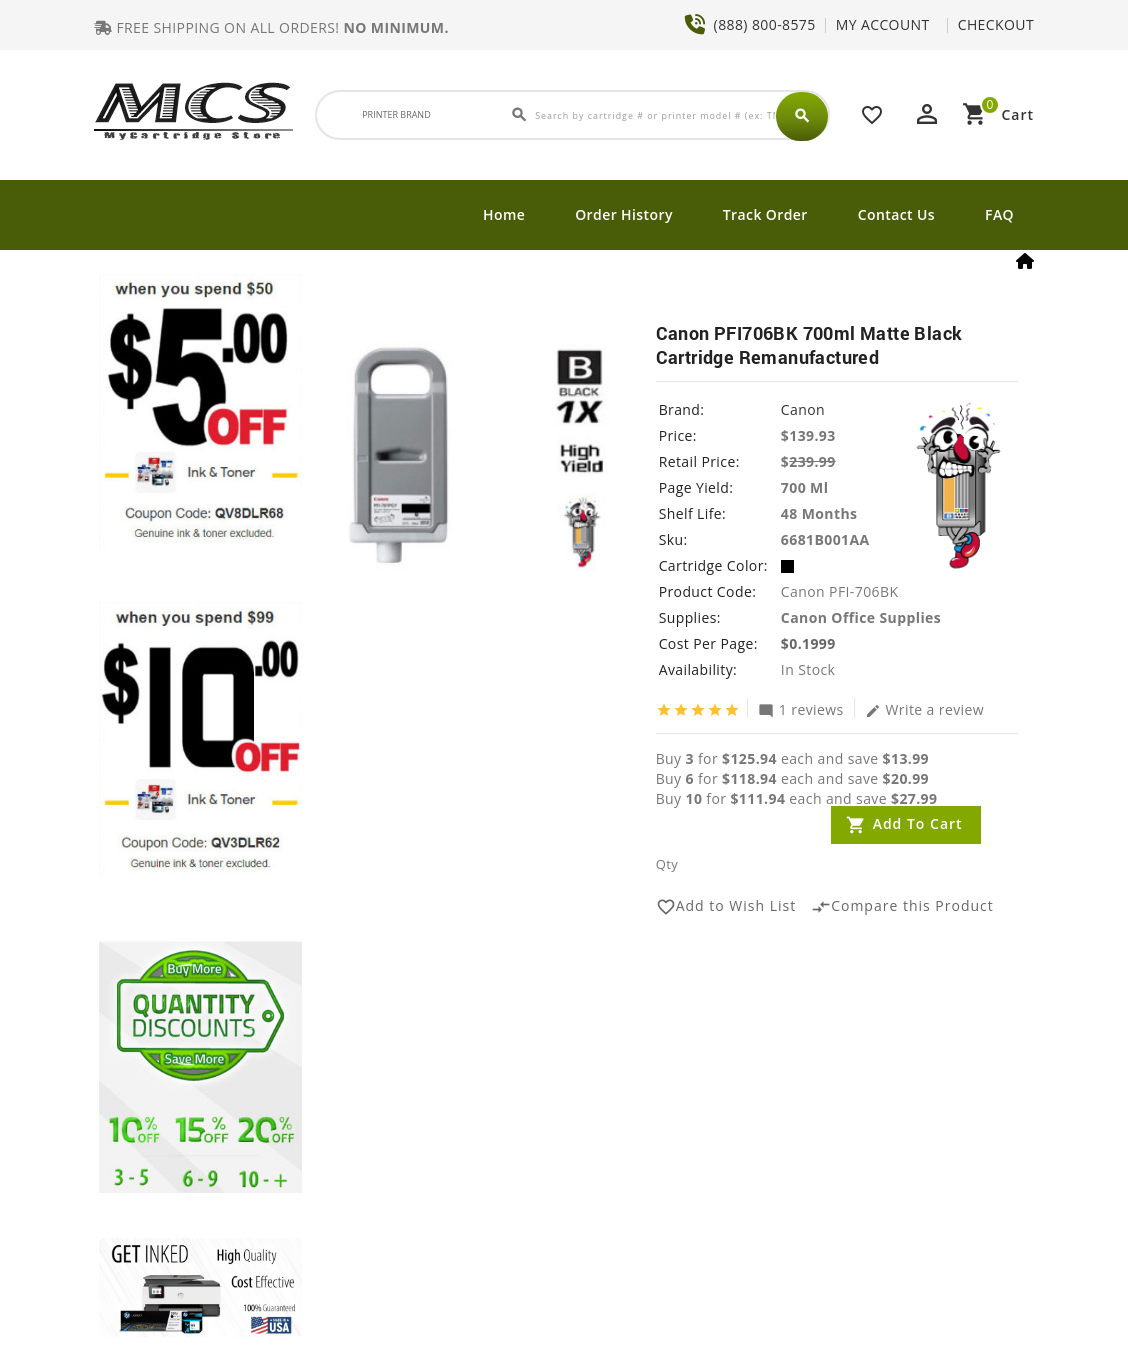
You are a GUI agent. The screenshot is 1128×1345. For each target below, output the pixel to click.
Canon (803, 409)
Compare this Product (902, 907)
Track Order (765, 214)
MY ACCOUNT (883, 24)
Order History (624, 214)
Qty (667, 864)
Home (504, 214)
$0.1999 (808, 643)
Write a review (925, 709)
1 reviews (801, 709)
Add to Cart (918, 823)
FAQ (999, 214)
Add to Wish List (726, 907)
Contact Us (896, 214)
